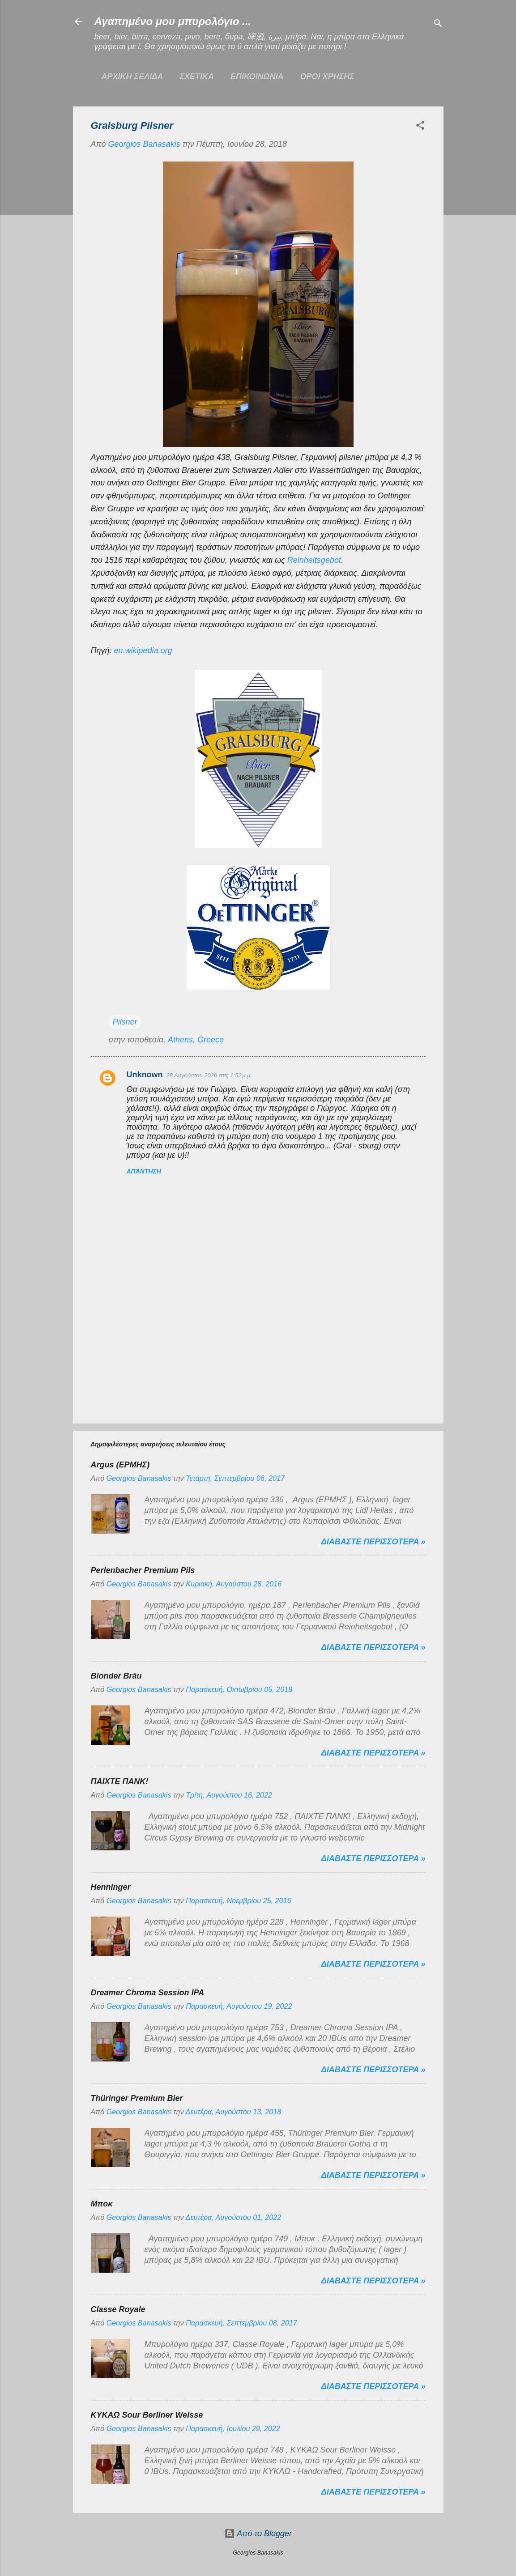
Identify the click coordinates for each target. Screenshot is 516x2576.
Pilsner (125, 1021)
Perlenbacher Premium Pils (143, 1570)
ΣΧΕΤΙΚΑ (196, 76)
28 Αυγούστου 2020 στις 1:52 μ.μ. (209, 1075)
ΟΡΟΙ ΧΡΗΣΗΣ (327, 76)
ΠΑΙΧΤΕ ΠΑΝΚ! (120, 1781)
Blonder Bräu (116, 1675)
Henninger (111, 1887)
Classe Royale (118, 2309)
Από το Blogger (258, 2533)
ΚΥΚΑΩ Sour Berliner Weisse (147, 2414)
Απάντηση (144, 1171)
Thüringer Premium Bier (137, 2098)
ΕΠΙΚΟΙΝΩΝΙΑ (257, 76)
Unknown (145, 1074)
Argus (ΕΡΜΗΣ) (120, 1464)
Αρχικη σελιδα (132, 76)
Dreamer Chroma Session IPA (148, 1992)
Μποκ (102, 2203)
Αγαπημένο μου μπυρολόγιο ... (173, 21)
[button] (420, 126)
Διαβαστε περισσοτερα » (373, 1541)
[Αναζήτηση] (438, 24)
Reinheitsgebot (314, 560)
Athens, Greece (196, 1039)
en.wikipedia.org (143, 650)
